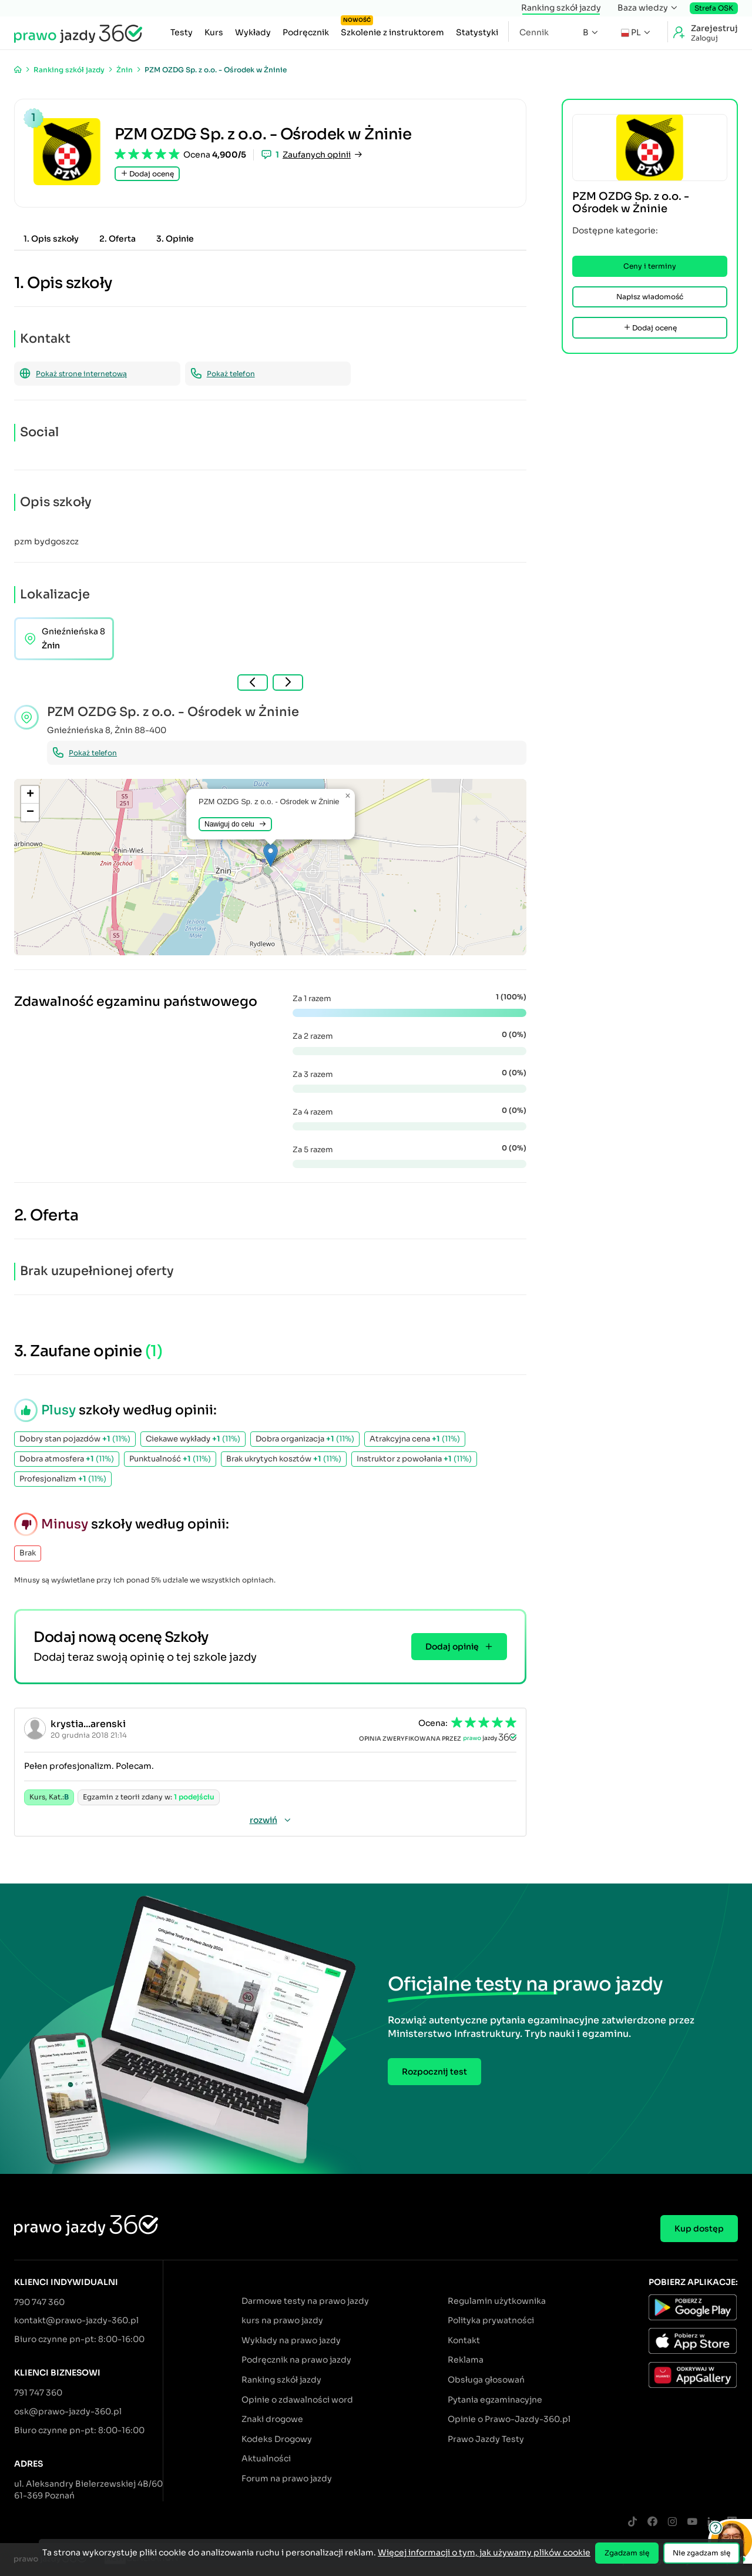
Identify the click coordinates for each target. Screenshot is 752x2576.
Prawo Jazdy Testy (486, 2439)
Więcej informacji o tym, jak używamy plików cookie (484, 2552)
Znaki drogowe (272, 2419)
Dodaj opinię (459, 1646)
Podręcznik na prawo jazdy (296, 2359)
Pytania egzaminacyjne (495, 2399)
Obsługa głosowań (486, 2379)
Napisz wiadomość (649, 296)
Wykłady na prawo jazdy (291, 2340)
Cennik (534, 32)
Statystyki (477, 32)
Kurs (213, 32)
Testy (181, 32)
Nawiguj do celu (235, 824)
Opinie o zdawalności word (297, 2399)
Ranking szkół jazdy (561, 7)
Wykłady (253, 32)
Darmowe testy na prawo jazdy (305, 2301)
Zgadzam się (627, 2552)
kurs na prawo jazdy (282, 2320)
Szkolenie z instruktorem (392, 29)
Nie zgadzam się (701, 2552)
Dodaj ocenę (147, 173)
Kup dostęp (699, 2228)
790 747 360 (39, 2302)
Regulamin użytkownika (497, 2301)
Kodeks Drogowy (276, 2439)
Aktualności (266, 2458)
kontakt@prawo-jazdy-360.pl (76, 2320)
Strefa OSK (713, 8)
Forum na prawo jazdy (286, 2478)
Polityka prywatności (491, 2320)
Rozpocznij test (434, 2071)
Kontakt (464, 2340)
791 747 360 (38, 2392)
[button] (270, 855)
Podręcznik (306, 32)
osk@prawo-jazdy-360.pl (68, 2411)
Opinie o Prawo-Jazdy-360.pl (509, 2419)
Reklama (466, 2359)
